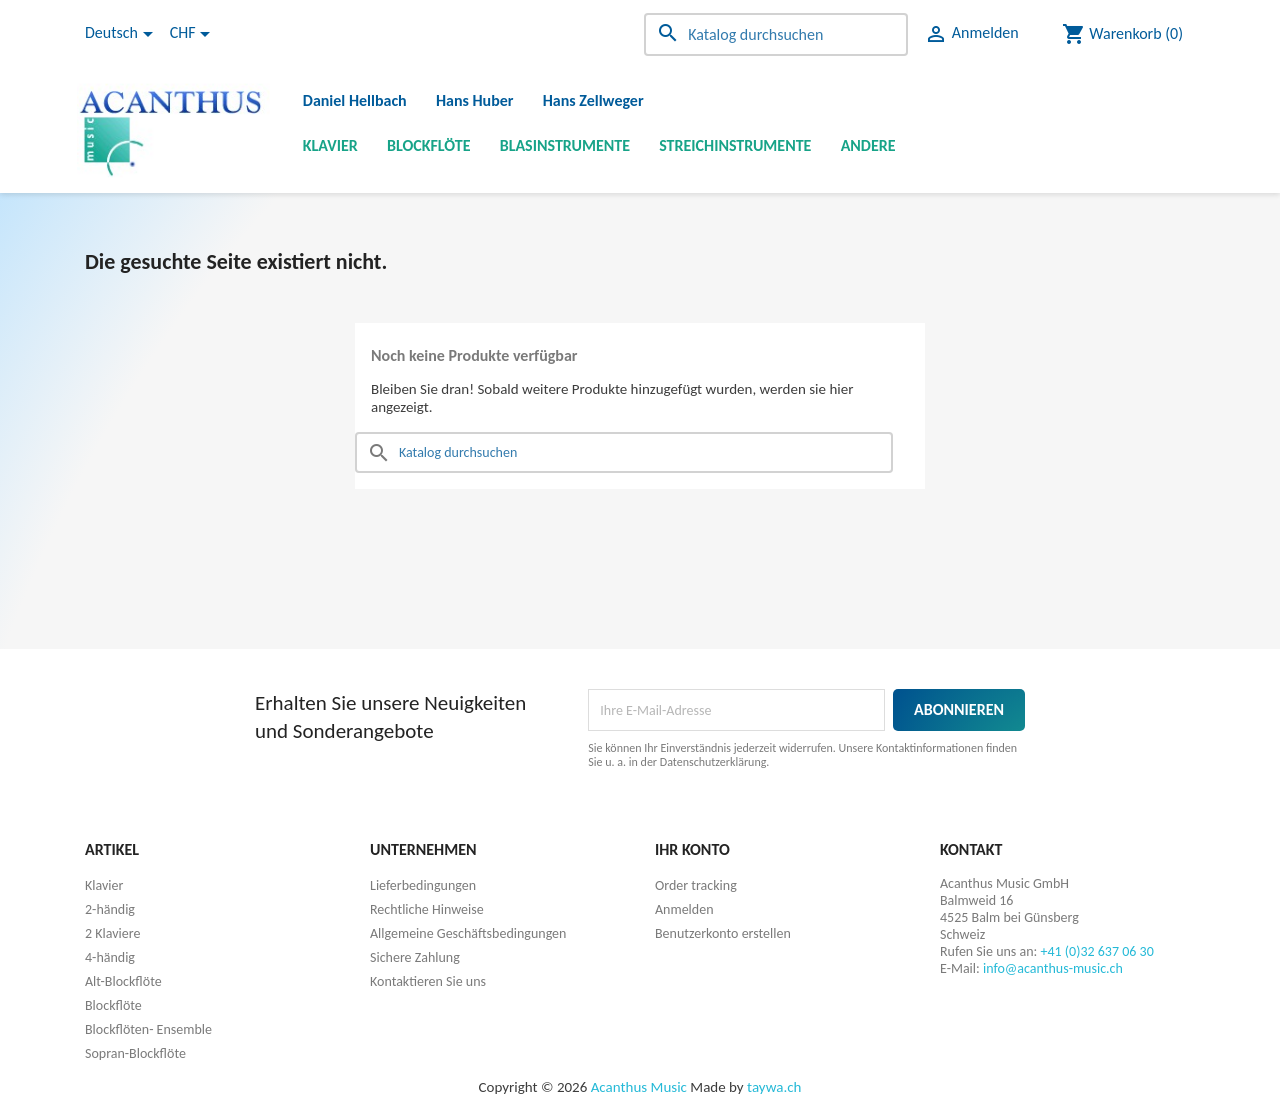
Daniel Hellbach (355, 100)
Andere (868, 145)
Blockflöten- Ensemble (148, 1029)
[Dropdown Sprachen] (122, 34)
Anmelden (684, 909)
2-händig (110, 909)
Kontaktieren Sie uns (428, 981)
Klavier (330, 145)
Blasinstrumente (565, 145)
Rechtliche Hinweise (427, 909)
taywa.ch (774, 1087)
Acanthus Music (639, 1087)
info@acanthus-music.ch (1053, 968)
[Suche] (776, 34)
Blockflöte (429, 145)
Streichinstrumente (735, 145)
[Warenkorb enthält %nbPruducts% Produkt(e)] (1122, 34)
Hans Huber (475, 100)
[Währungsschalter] (193, 34)
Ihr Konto (692, 849)
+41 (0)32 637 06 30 (1096, 951)
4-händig (110, 957)
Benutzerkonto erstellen (723, 933)
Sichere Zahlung (415, 957)
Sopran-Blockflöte (135, 1053)
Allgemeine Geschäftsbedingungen (468, 933)
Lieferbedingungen (423, 885)
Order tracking (696, 885)
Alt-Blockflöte (123, 981)
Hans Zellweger (593, 100)
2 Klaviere (112, 933)
